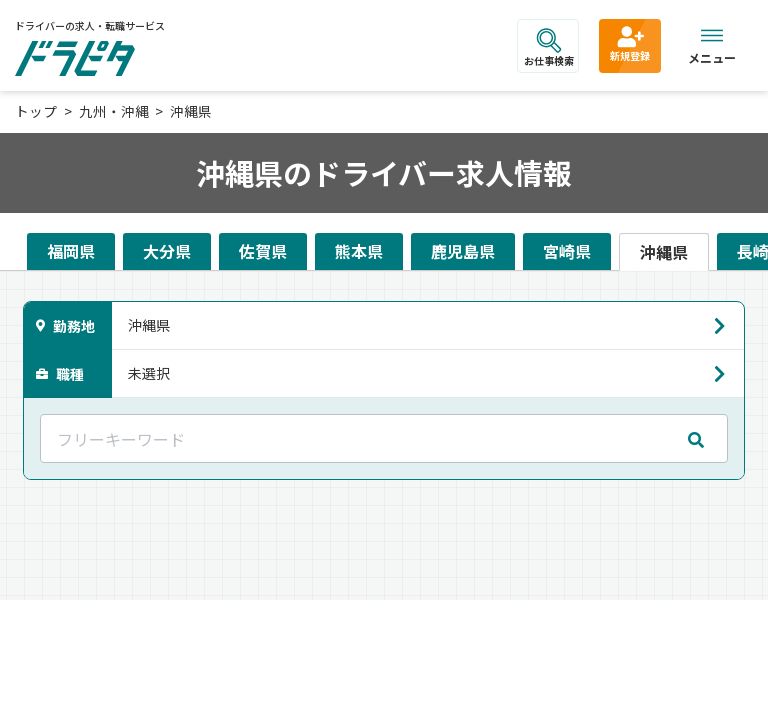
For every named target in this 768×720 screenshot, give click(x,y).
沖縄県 (191, 111)
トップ (36, 111)
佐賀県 (263, 251)
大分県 (167, 251)
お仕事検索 (549, 48)
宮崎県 (567, 251)
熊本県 (359, 251)
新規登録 (630, 43)
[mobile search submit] (696, 439)
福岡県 (71, 251)
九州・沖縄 (114, 111)
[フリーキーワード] (384, 438)
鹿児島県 (463, 251)
